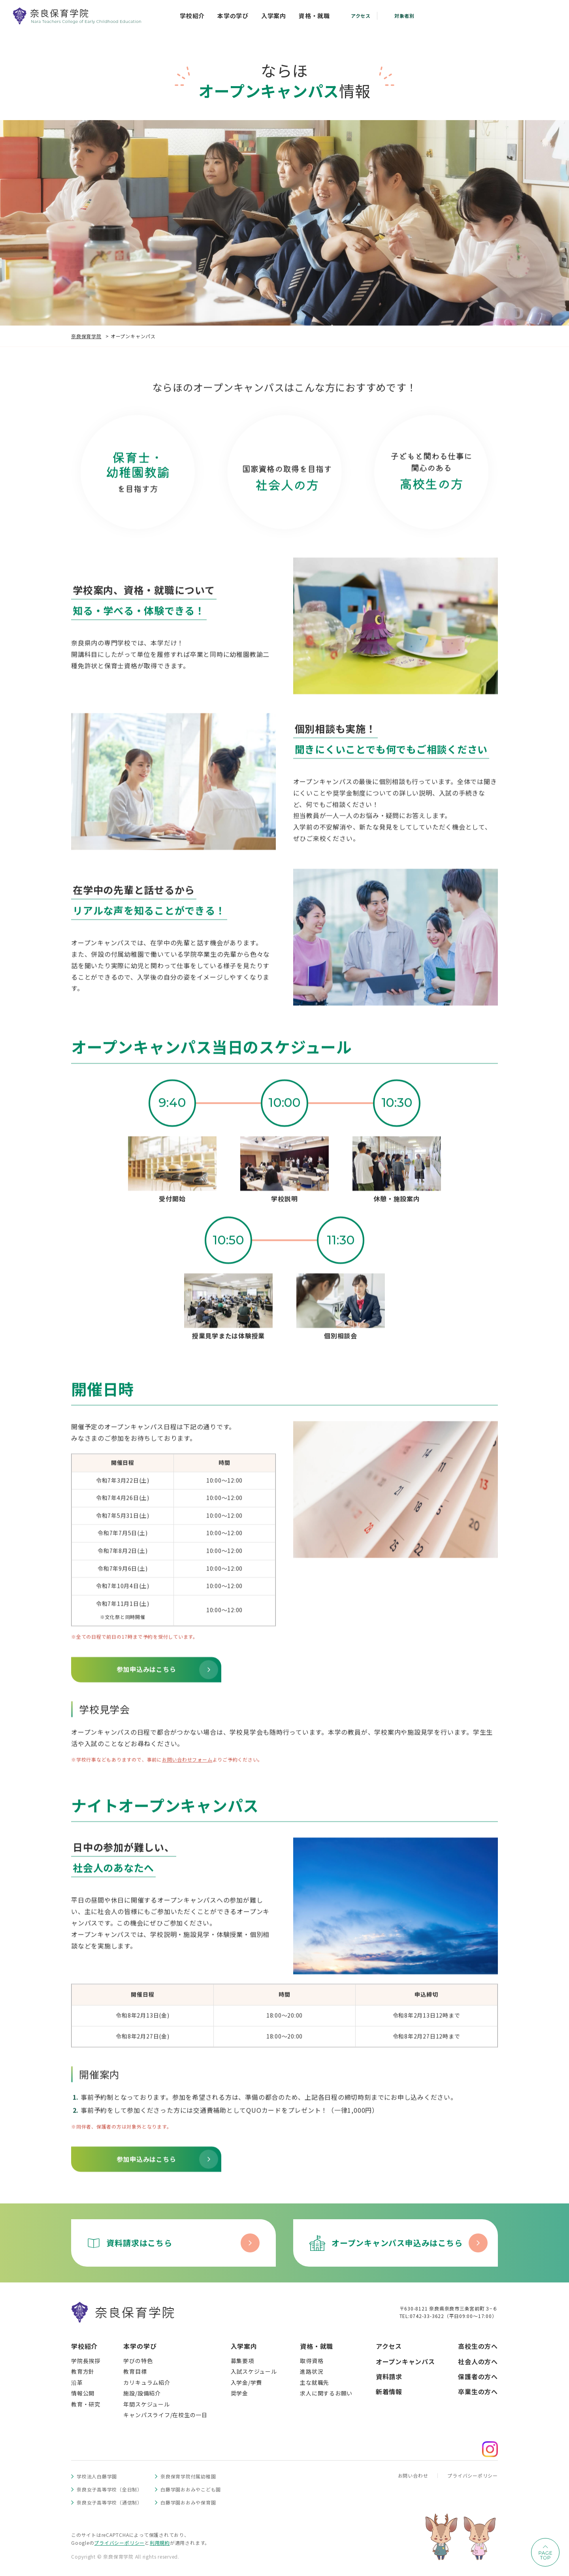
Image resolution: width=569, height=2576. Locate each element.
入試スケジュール (254, 2371)
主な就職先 (314, 2382)
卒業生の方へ (478, 2391)
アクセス (389, 2346)
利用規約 (160, 2542)
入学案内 (244, 2346)
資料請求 (389, 2376)
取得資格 (311, 2361)
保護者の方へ (478, 2376)
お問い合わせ (413, 2475)
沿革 (77, 2382)
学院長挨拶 (85, 2361)
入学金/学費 (246, 2382)
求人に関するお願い (326, 2393)
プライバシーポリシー (472, 2475)
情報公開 (82, 2393)
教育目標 (135, 2371)
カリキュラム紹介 (146, 2382)
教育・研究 (85, 2404)
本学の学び (139, 2346)
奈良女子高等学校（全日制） (109, 2489)
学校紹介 (84, 2346)
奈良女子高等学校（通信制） (109, 2502)
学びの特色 (138, 2361)
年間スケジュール (146, 2404)
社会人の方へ (478, 2361)
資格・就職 (316, 2346)
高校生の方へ (478, 2346)
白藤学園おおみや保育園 (188, 2502)
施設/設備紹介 (141, 2393)
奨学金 (239, 2393)
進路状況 (311, 2371)
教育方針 (82, 2371)
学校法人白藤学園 (97, 2476)
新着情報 (389, 2391)
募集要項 (242, 2361)
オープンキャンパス (405, 2361)
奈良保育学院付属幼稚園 (188, 2476)
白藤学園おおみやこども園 (190, 2489)
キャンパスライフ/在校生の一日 (165, 2415)
